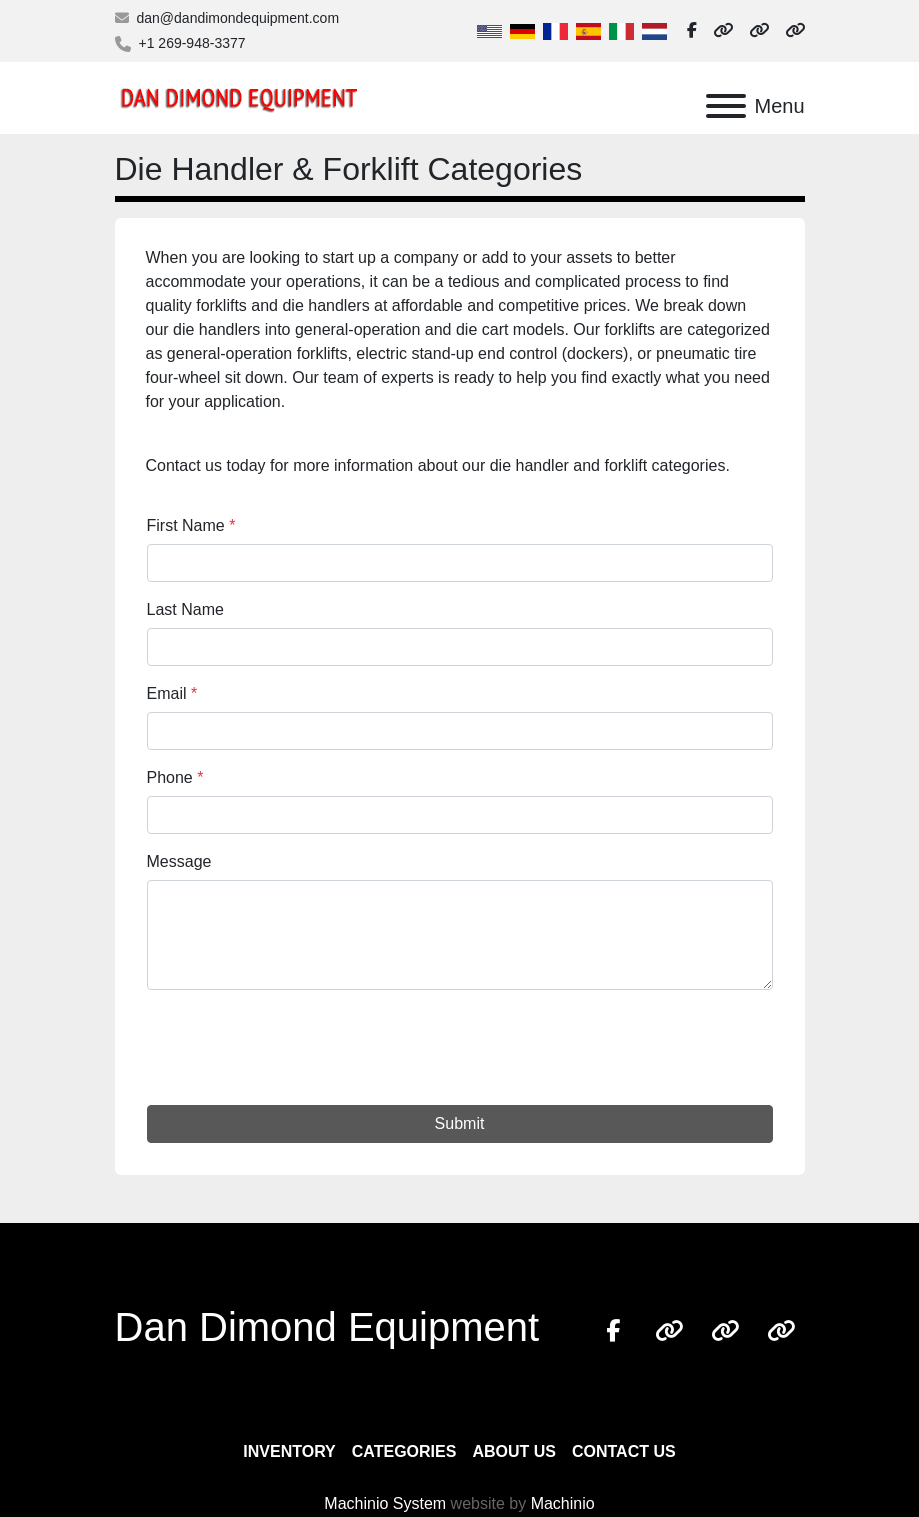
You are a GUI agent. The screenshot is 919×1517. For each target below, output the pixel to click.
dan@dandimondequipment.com (238, 18)
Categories (404, 1451)
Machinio (563, 1503)
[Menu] (726, 106)
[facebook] (692, 31)
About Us (514, 1451)
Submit (460, 1123)
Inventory (289, 1451)
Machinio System (385, 1503)
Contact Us (624, 1451)
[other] (723, 31)
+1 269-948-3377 (192, 43)
